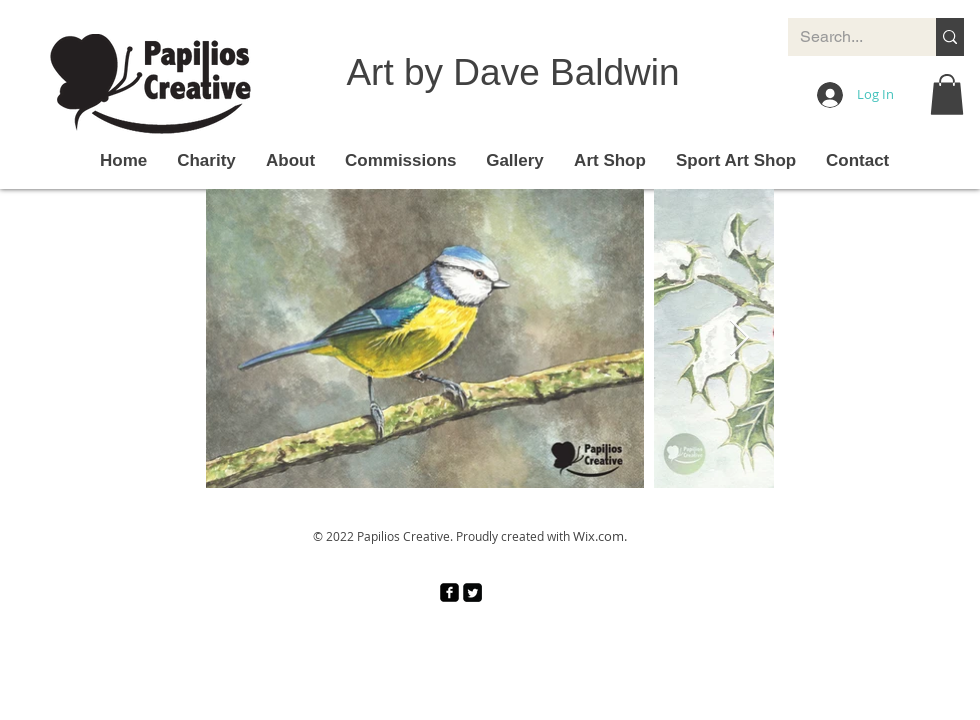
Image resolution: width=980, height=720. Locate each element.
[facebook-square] (449, 592)
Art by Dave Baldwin (512, 72)
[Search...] (847, 37)
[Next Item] (739, 338)
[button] (947, 94)
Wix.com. (600, 536)
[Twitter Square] (472, 592)
